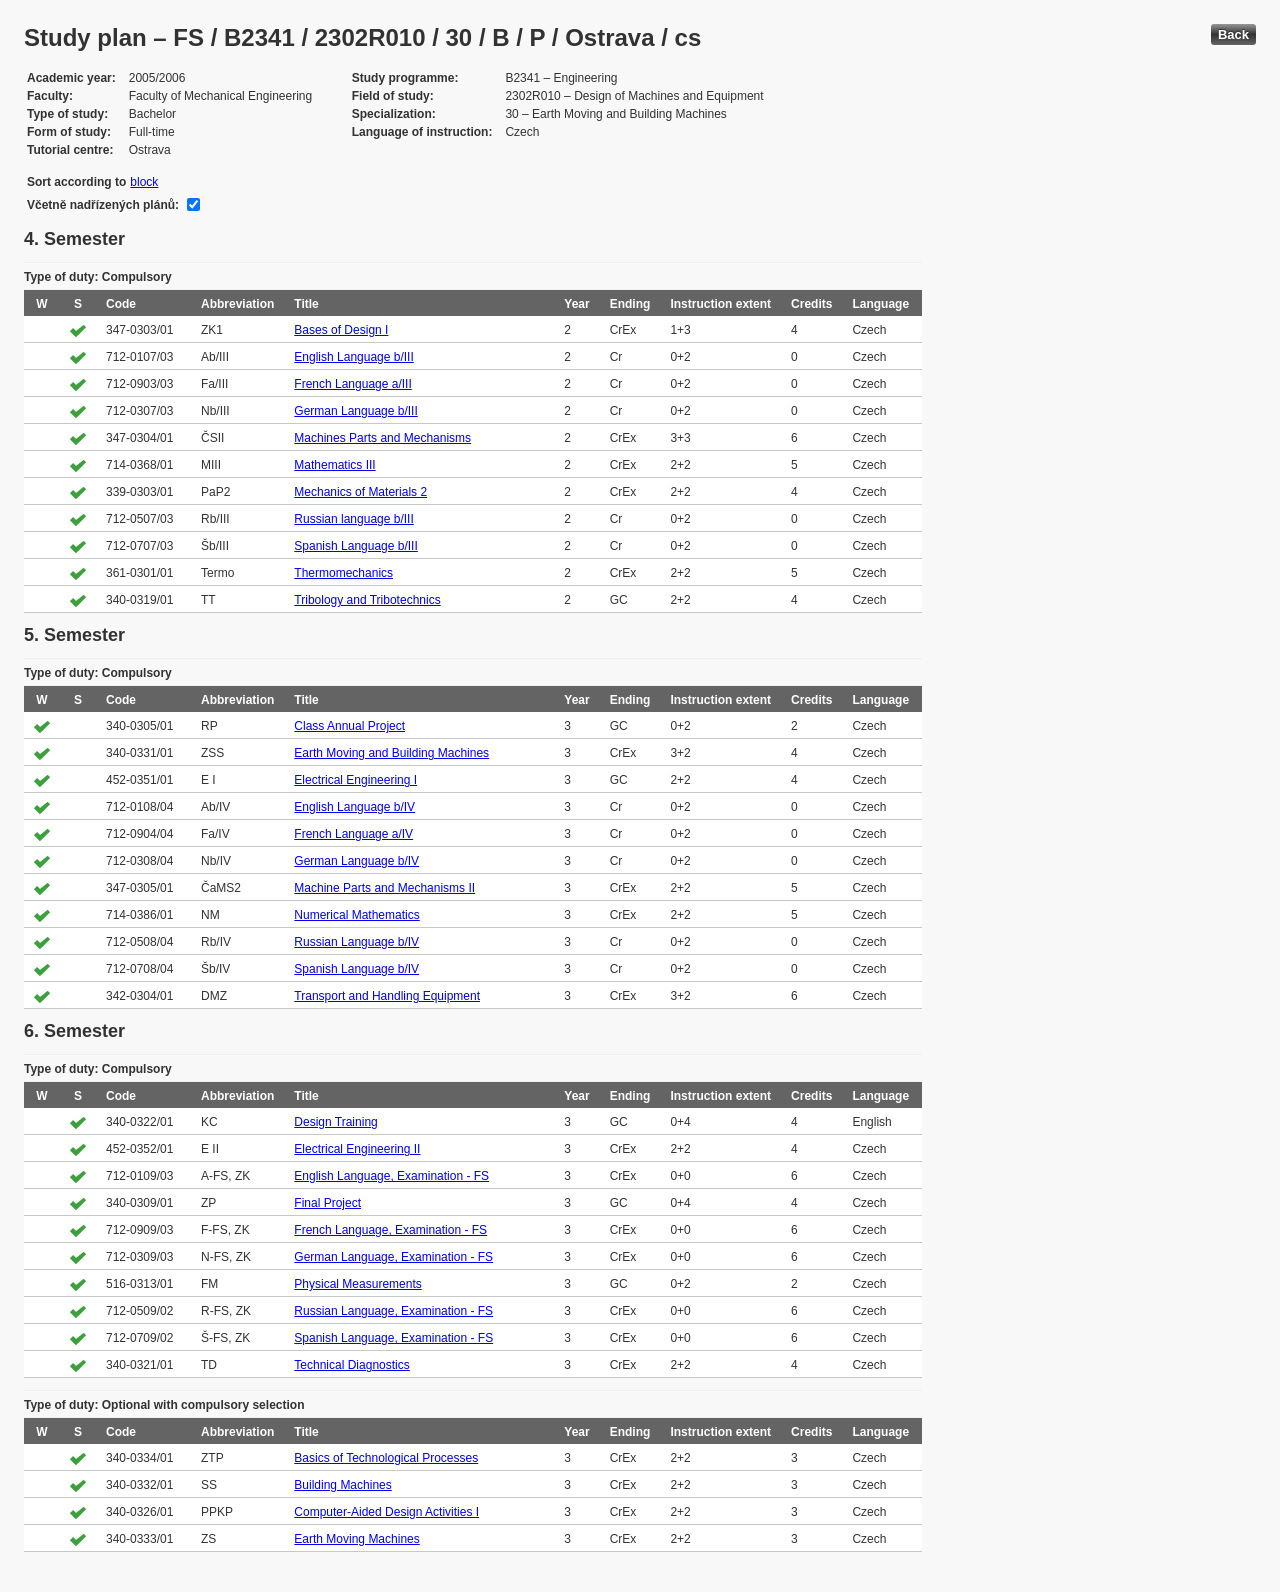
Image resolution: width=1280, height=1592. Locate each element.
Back (1233, 34)
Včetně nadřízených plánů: (103, 205)
